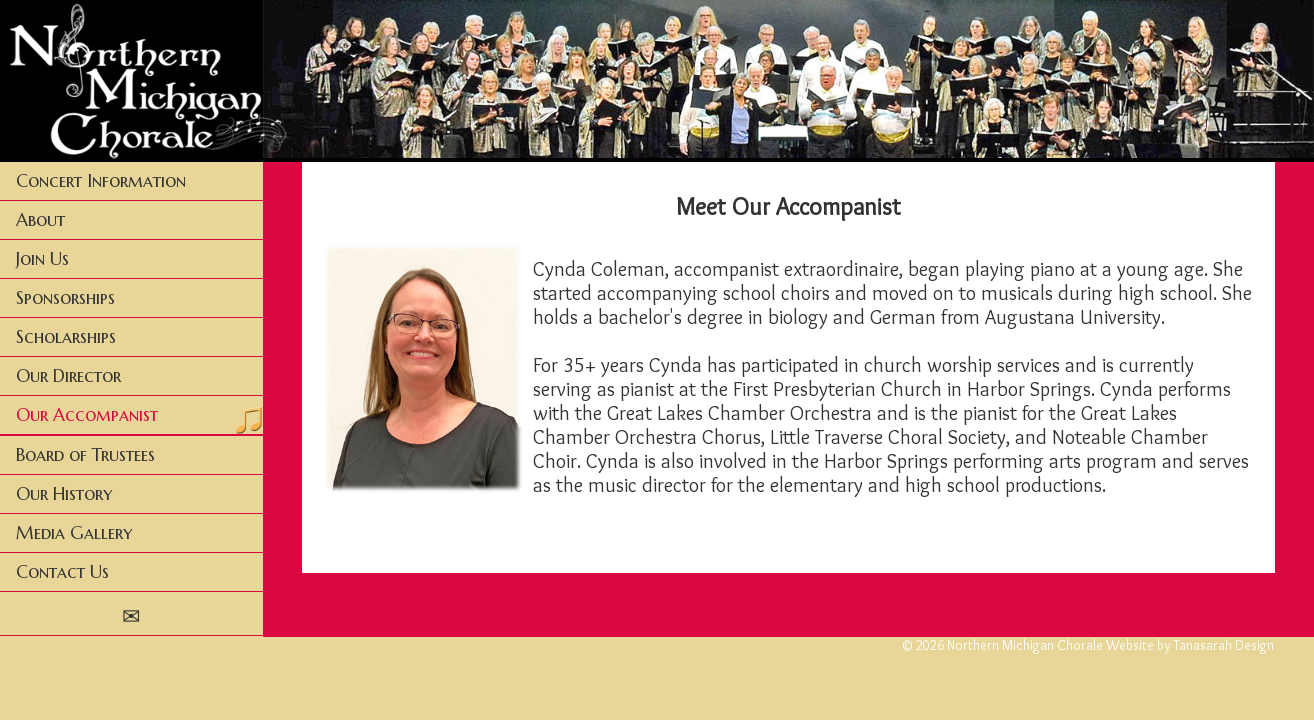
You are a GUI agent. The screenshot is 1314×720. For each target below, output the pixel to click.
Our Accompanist (87, 415)
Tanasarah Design (1223, 645)
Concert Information (101, 181)
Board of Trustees (85, 455)
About (40, 220)
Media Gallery (74, 533)
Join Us (42, 259)
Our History (64, 494)
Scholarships (66, 337)
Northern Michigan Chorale (1025, 645)
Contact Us (62, 572)
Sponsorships (65, 298)
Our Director (68, 376)
